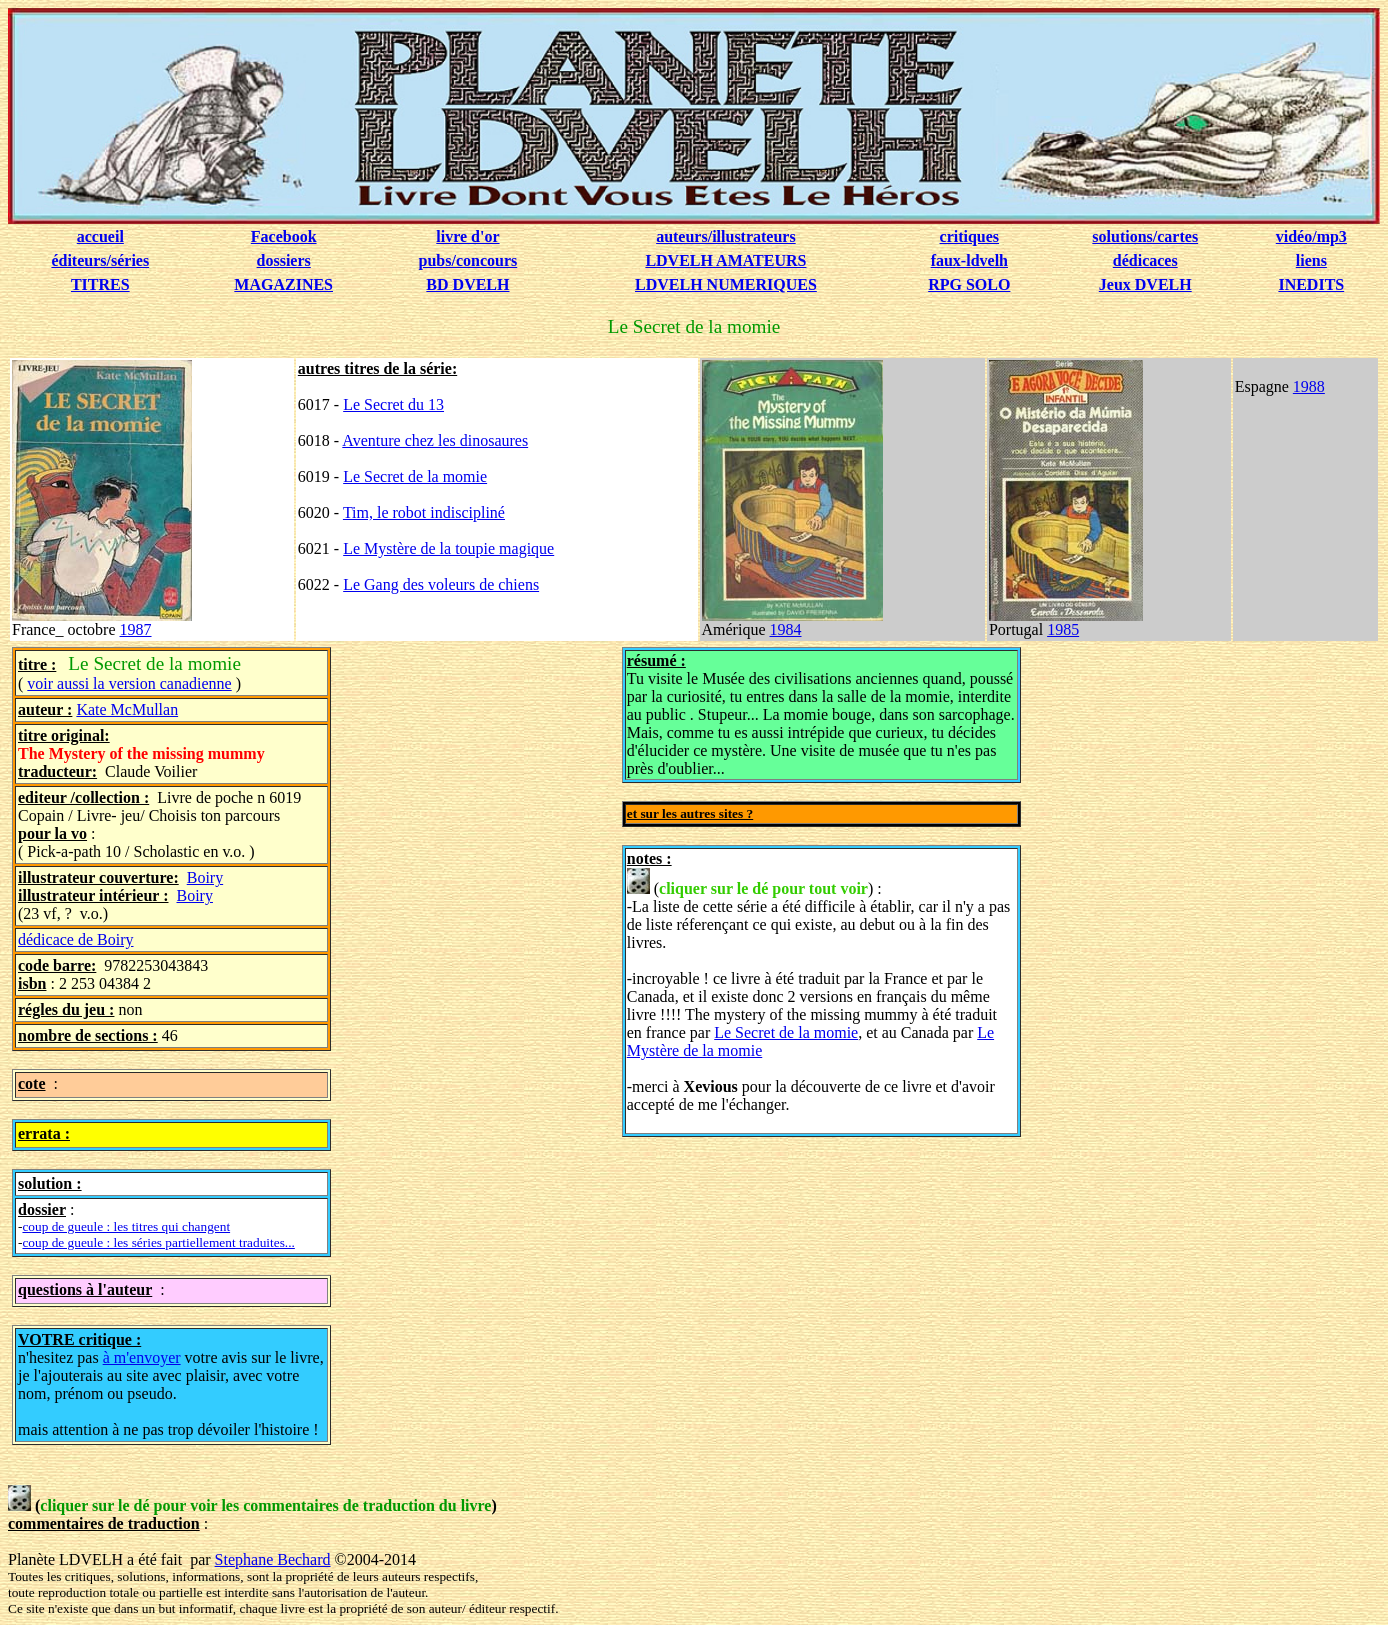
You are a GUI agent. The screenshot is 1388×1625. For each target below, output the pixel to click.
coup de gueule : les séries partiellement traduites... (158, 1242)
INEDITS (1311, 284)
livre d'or (467, 236)
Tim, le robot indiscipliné (424, 512)
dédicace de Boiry (76, 939)
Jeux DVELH (1145, 284)
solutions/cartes (1145, 236)
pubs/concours (468, 260)
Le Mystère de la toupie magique (448, 548)
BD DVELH (467, 284)
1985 (1063, 629)
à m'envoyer (142, 1357)
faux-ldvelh (969, 260)
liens (1311, 260)
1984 (786, 629)
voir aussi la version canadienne (129, 683)
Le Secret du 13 (393, 404)
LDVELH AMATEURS (725, 260)
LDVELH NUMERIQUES (726, 284)
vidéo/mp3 (1311, 236)
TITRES (100, 284)
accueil (100, 236)
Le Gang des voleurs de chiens (441, 584)
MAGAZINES (283, 284)
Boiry (205, 877)
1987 (136, 629)
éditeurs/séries (100, 260)
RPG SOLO (969, 284)
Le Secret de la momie (415, 476)
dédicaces (1145, 260)
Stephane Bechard (273, 1559)
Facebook (284, 236)
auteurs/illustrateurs (726, 236)
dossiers (284, 260)
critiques (970, 236)
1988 (1309, 386)
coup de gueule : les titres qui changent (126, 1226)
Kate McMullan (127, 709)
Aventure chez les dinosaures (435, 440)
